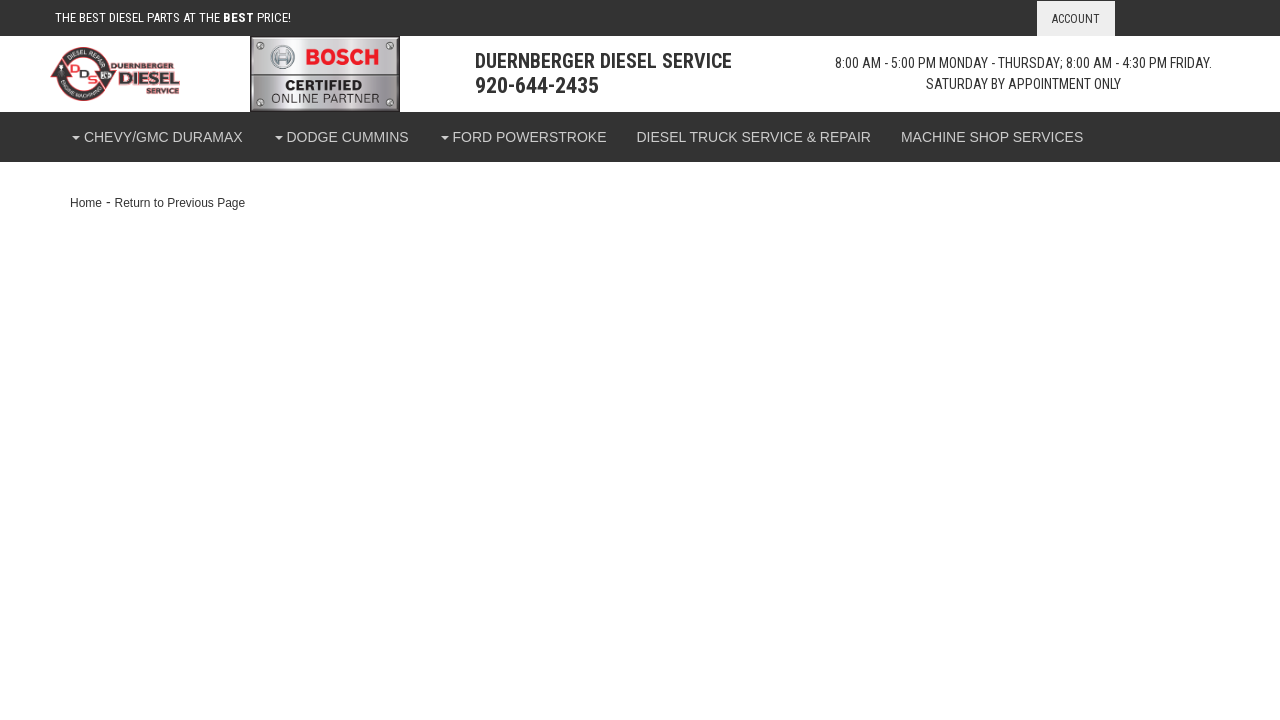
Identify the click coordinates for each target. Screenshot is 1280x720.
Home (86, 203)
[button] (156, 137)
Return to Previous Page (179, 203)
